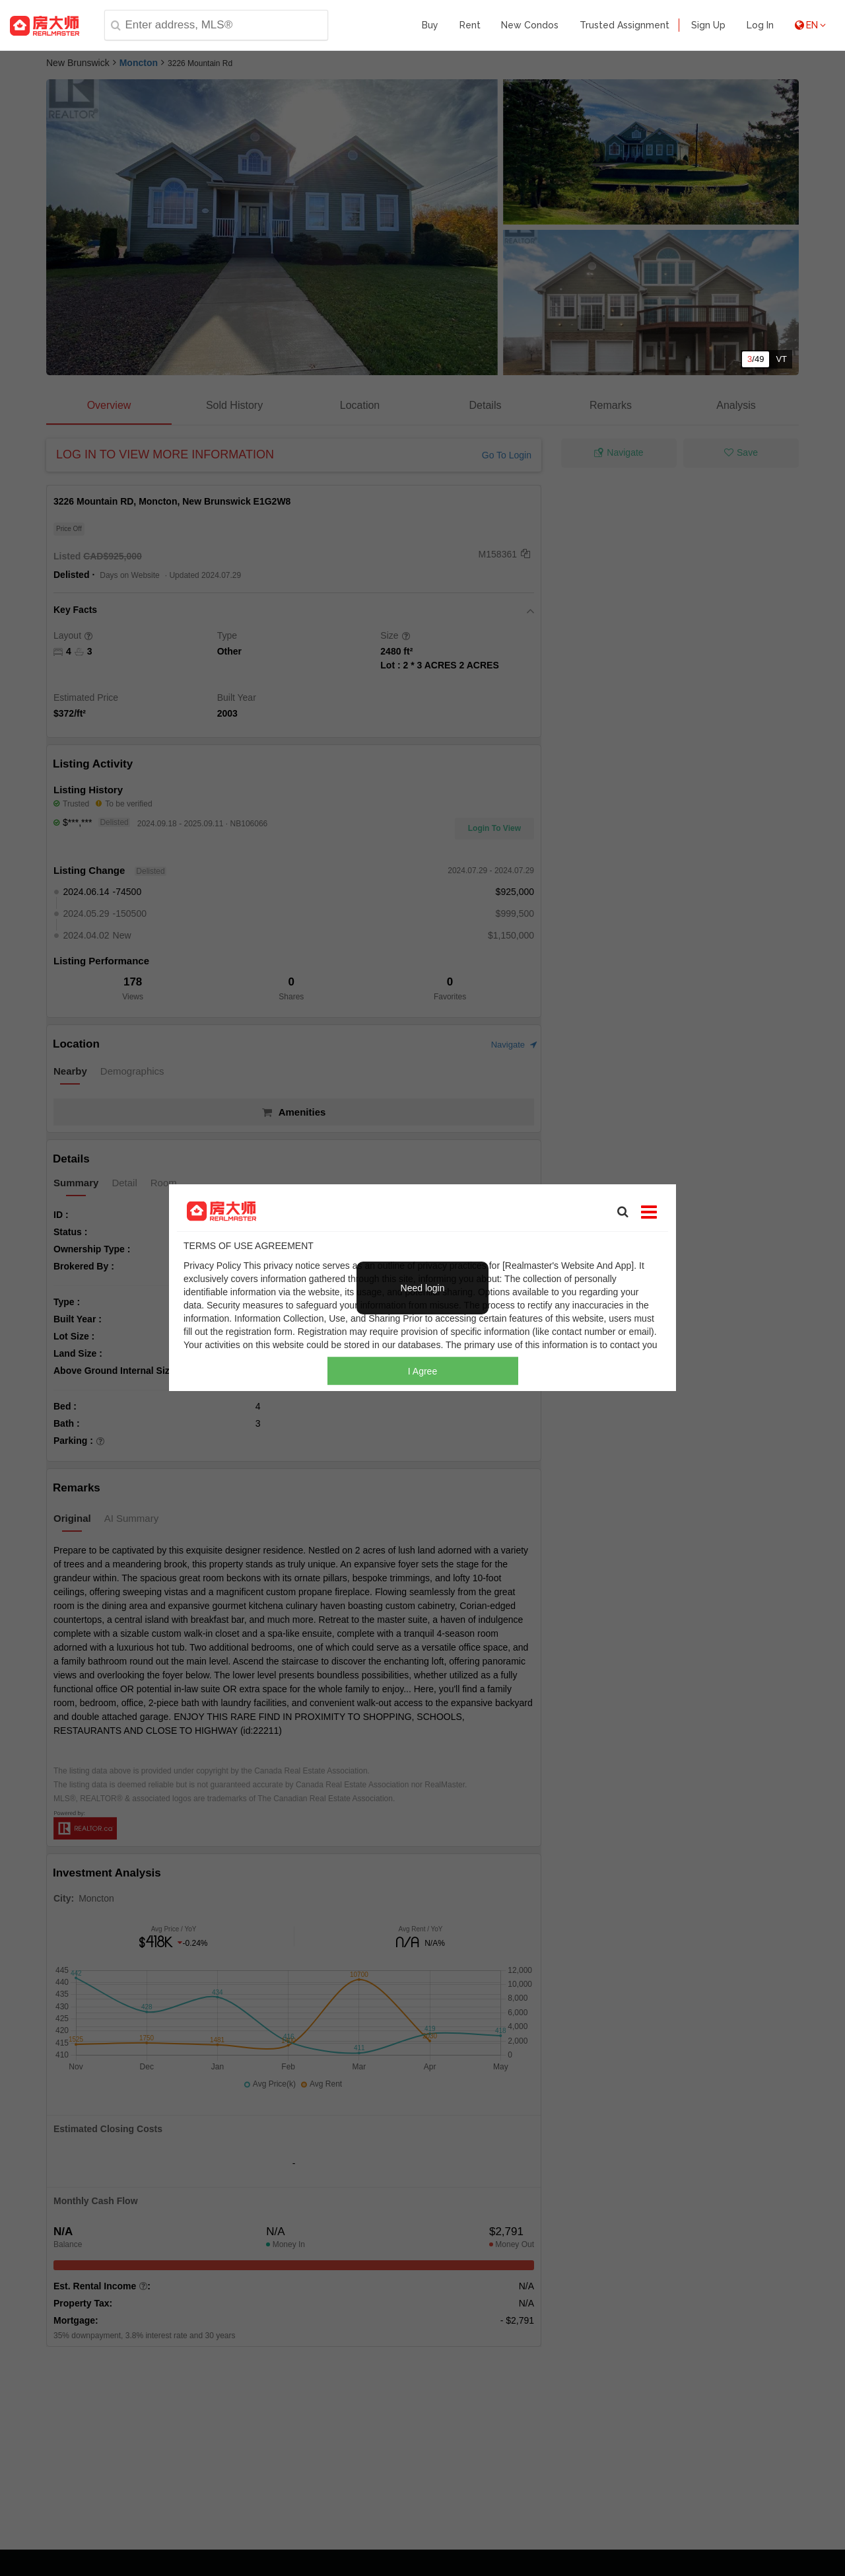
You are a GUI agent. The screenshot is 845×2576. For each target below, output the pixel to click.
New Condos (529, 25)
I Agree (422, 1371)
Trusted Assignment (624, 25)
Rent (470, 25)
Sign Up (708, 25)
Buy (430, 25)
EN (810, 25)
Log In (760, 25)
